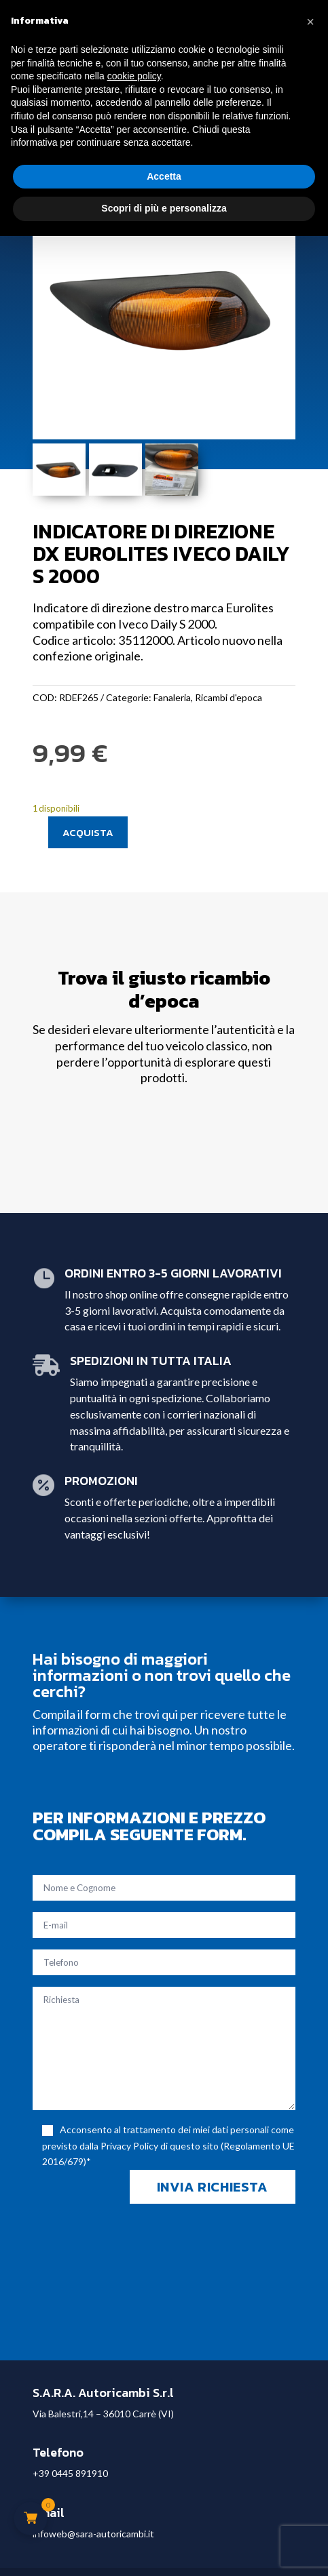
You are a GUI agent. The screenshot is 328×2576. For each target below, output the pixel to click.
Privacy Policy (129, 2146)
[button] (310, 22)
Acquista (87, 832)
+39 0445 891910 (70, 2473)
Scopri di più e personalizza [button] (163, 208)
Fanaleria (172, 697)
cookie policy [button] (134, 76)
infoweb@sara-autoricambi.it (93, 2533)
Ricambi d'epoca (228, 697)
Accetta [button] (164, 176)
